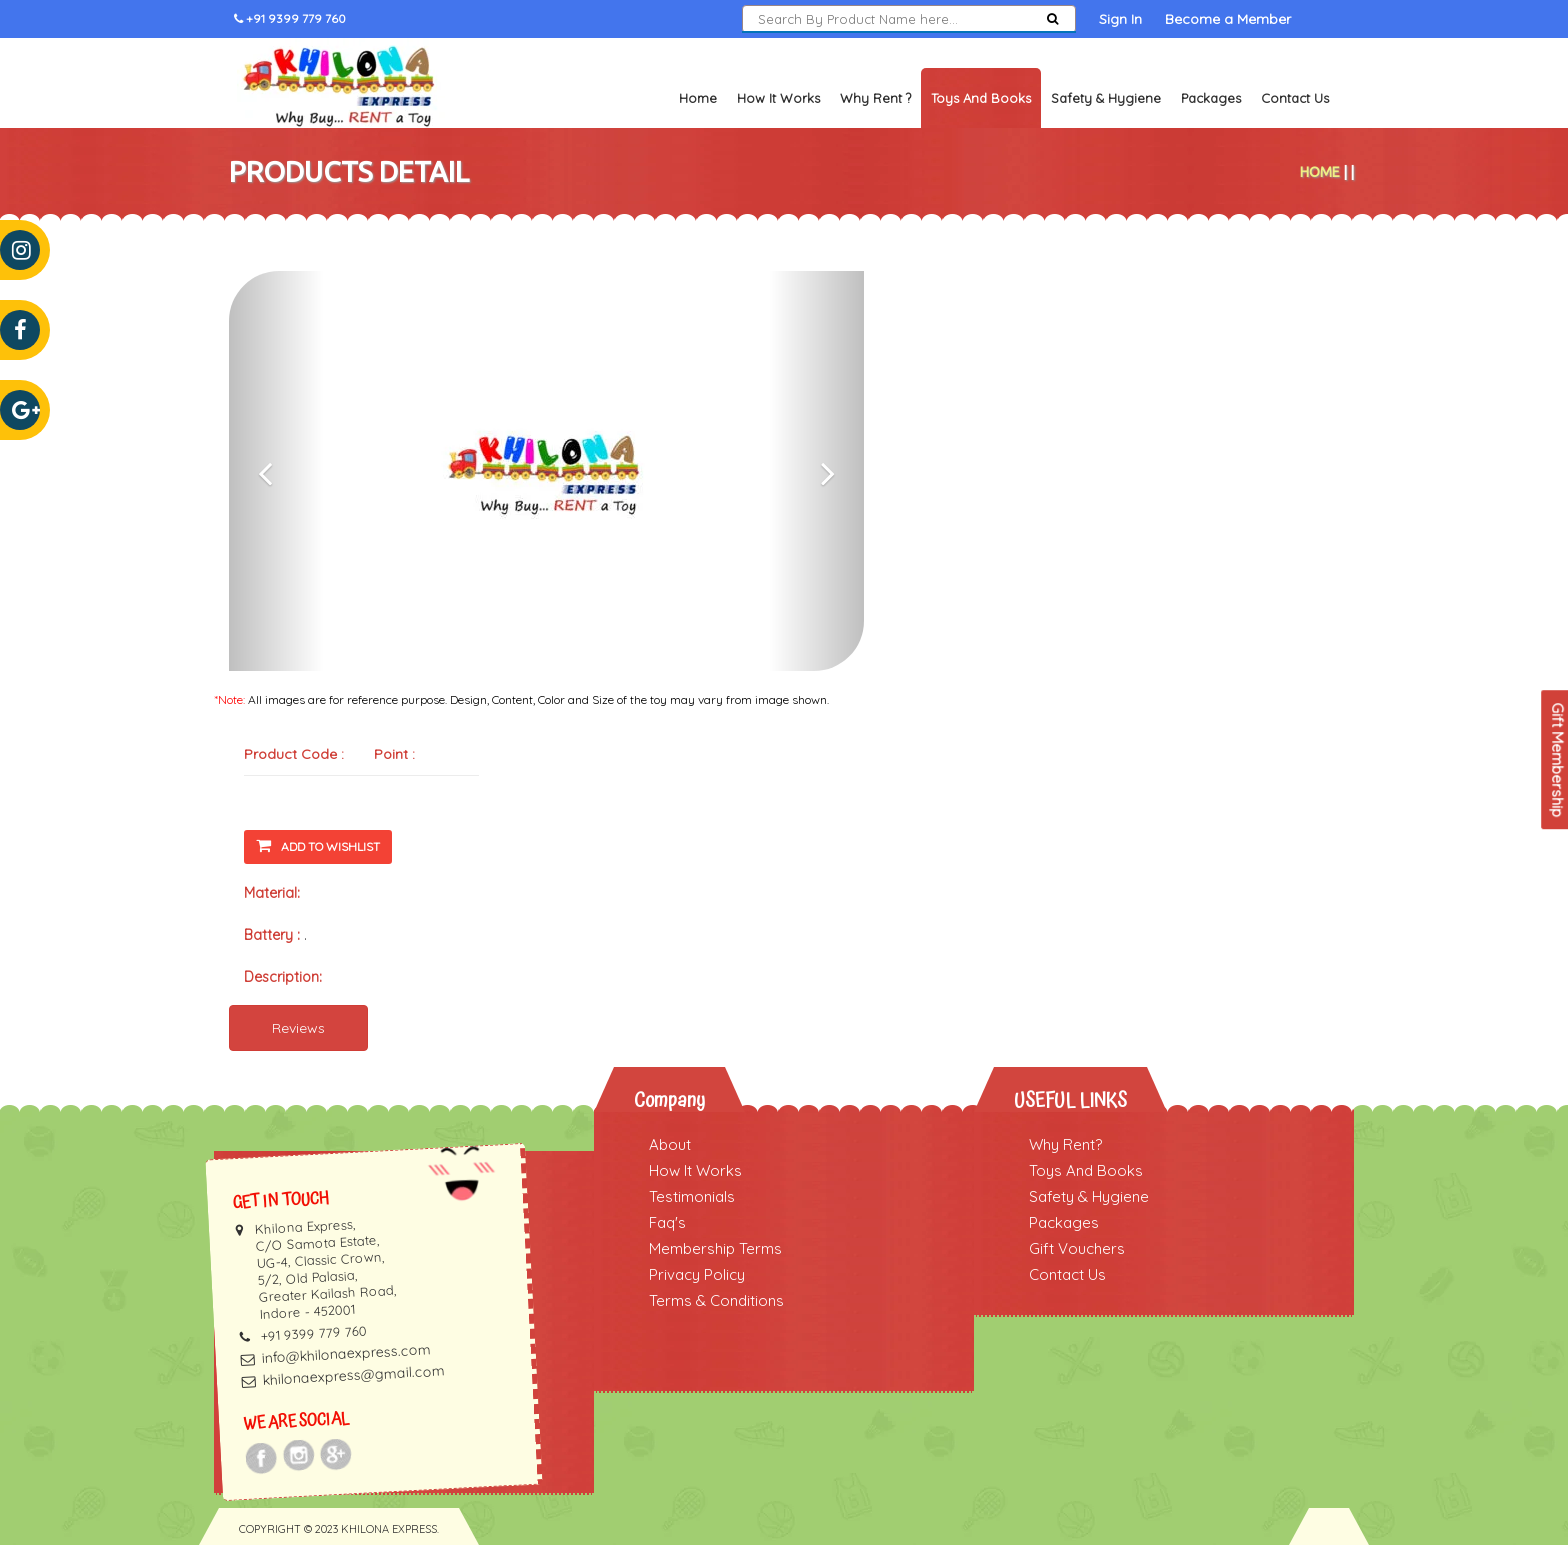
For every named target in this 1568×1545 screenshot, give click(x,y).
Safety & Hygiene (1106, 98)
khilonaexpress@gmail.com (353, 1376)
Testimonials (692, 1196)
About (670, 1144)
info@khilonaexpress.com (346, 1353)
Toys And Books (1086, 1170)
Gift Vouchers (1077, 1248)
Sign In (1120, 19)
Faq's (667, 1222)
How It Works (778, 98)
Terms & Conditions (716, 1300)
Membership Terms (715, 1248)
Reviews (298, 1028)
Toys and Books (981, 98)
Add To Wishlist (318, 845)
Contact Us (1295, 98)
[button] (276, 471)
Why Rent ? (875, 98)
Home (698, 98)
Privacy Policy (697, 1274)
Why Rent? (1065, 1144)
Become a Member (1228, 19)
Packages (1211, 98)
